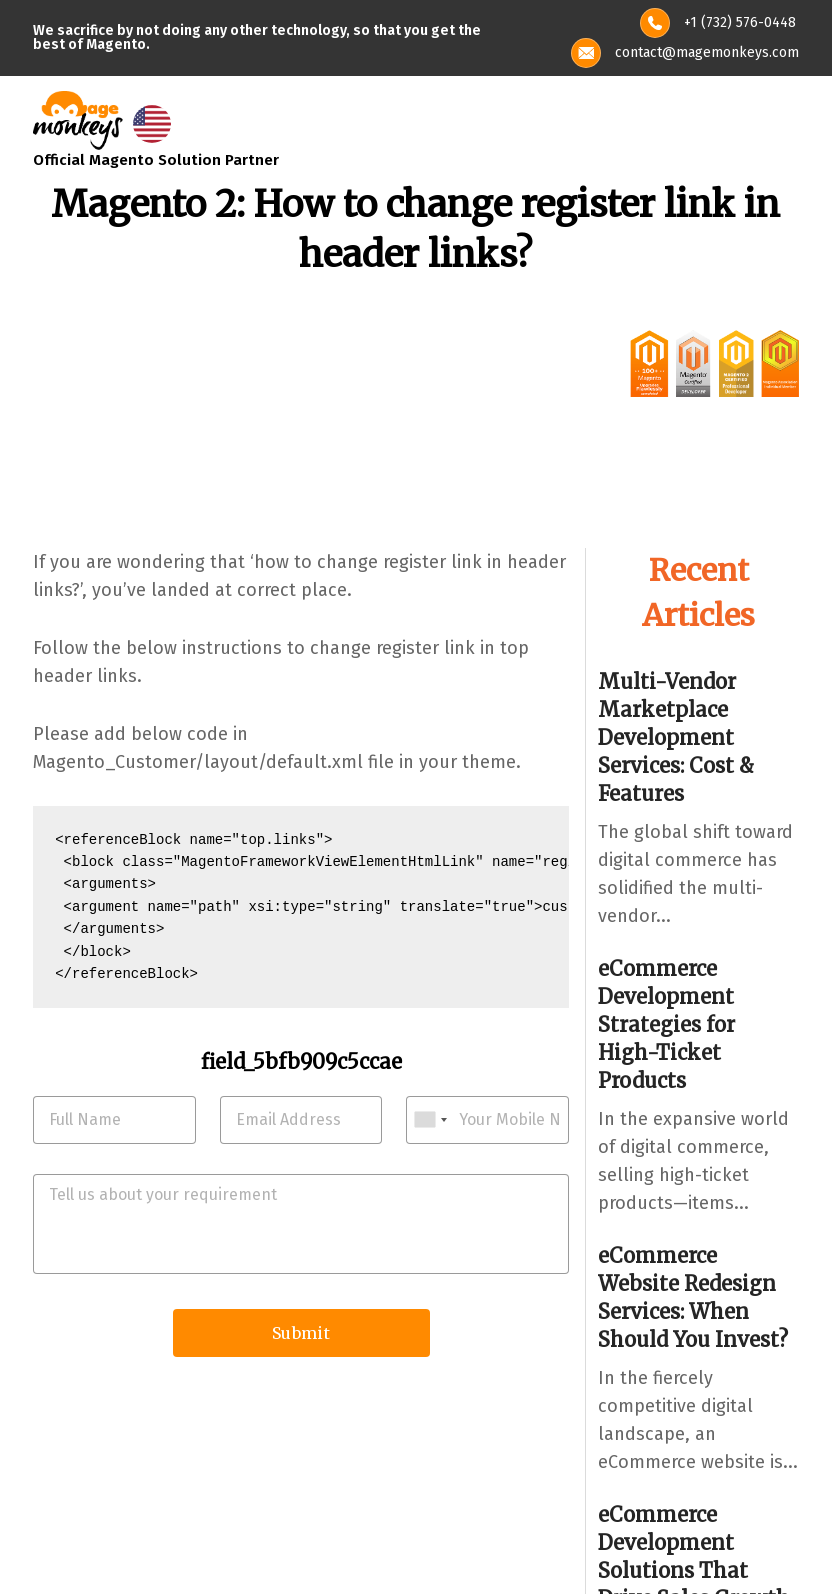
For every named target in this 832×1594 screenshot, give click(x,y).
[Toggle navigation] (786, 120)
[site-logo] (78, 117)
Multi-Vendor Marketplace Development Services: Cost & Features (676, 737)
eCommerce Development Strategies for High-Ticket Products (666, 1024)
